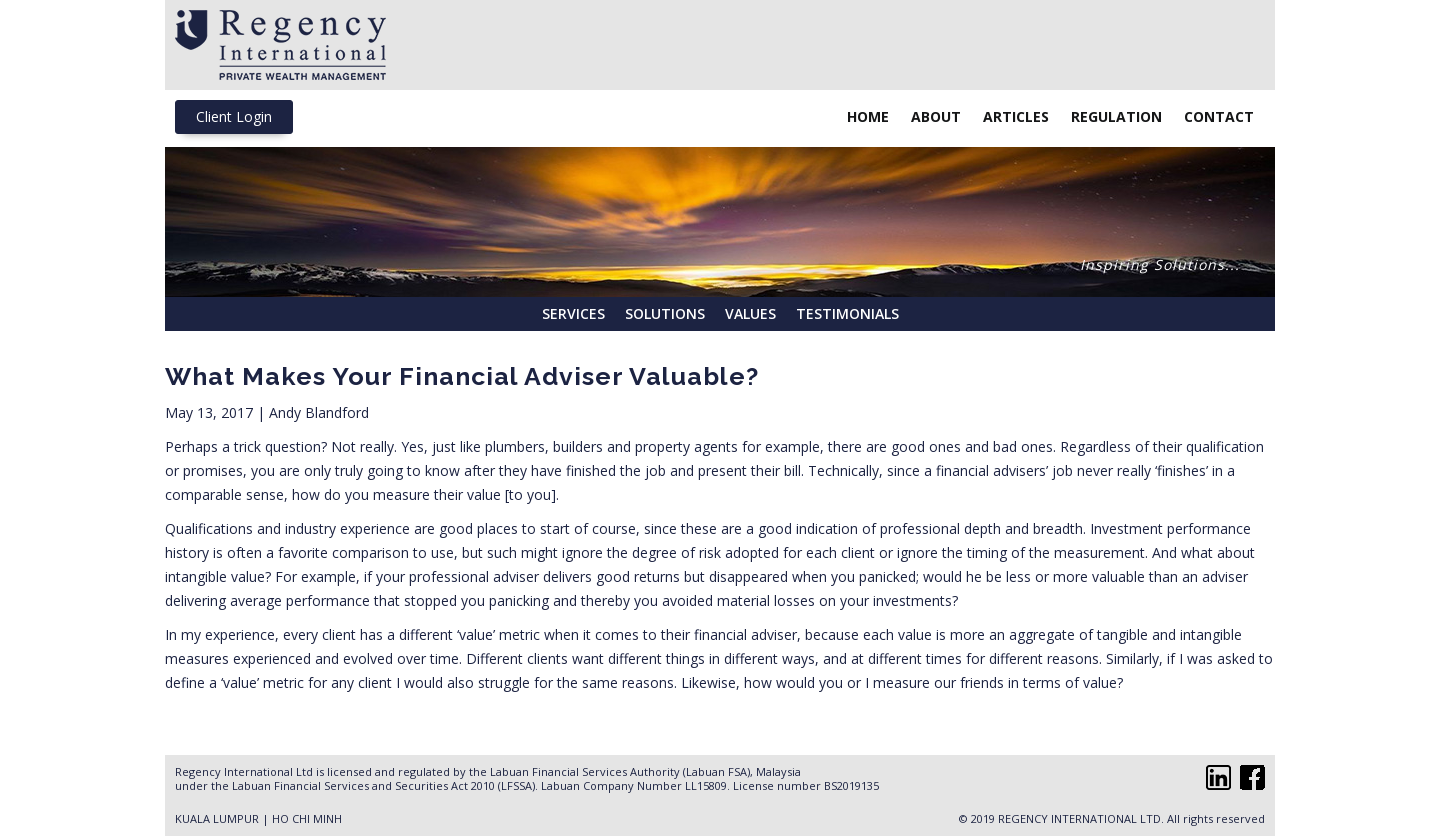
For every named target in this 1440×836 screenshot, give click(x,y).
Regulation (1116, 116)
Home (868, 116)
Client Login (234, 116)
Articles (1016, 116)
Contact (1219, 116)
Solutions (665, 313)
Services (573, 313)
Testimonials (847, 313)
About (936, 116)
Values (750, 313)
